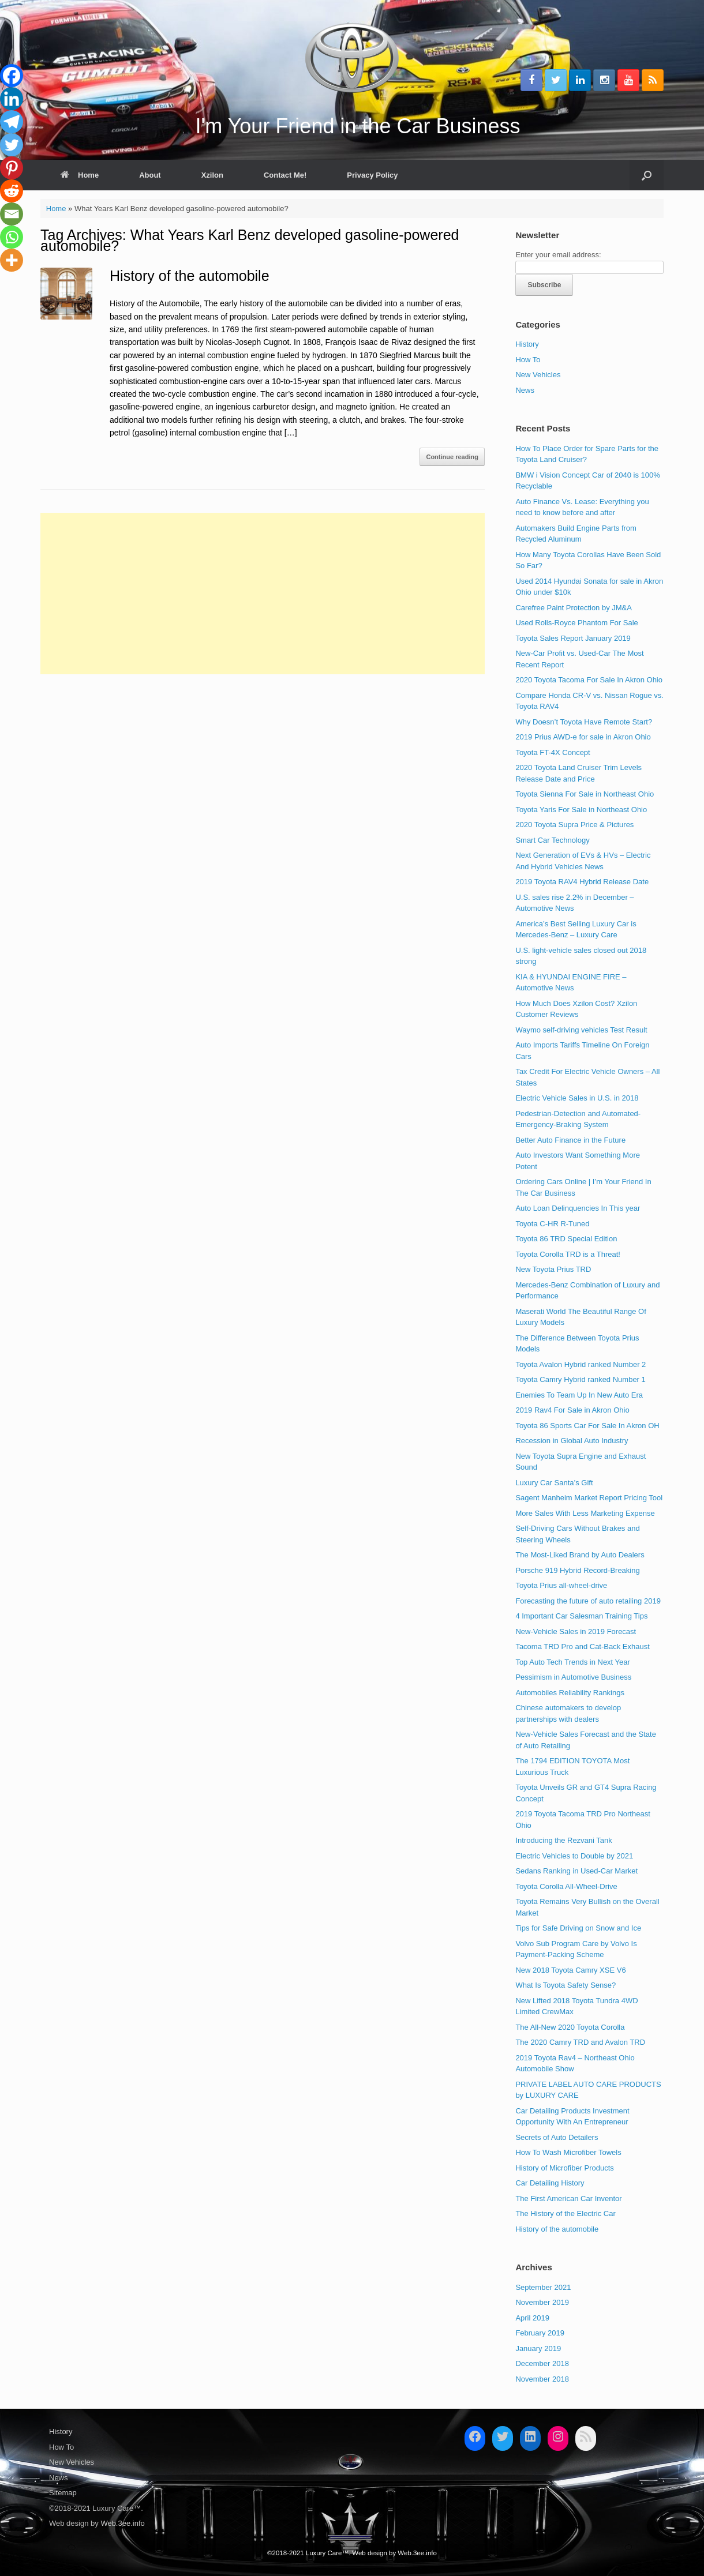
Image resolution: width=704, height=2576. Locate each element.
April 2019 (532, 2318)
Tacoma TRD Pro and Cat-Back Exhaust (582, 1646)
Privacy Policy (372, 175)
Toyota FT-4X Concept (552, 752)
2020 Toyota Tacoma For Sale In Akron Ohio (588, 679)
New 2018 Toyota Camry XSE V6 (570, 1970)
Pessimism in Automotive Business (573, 1677)
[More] (11, 260)
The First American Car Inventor (568, 2198)
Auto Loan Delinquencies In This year (577, 1208)
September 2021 (543, 2287)
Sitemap (63, 2492)
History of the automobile (189, 276)
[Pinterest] (11, 167)
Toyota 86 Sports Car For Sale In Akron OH (587, 1425)
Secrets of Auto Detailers (556, 2137)
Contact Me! (285, 175)
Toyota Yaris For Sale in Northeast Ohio (581, 809)
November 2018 (542, 2379)
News (524, 390)
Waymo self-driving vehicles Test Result (581, 1030)
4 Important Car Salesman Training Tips (581, 1616)
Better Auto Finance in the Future (570, 1140)
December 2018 (542, 2363)
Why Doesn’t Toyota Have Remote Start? (583, 722)
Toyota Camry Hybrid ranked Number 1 (580, 1379)
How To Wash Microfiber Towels (568, 2152)
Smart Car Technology (552, 840)
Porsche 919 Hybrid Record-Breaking (577, 1570)
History (526, 344)
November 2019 (542, 2302)
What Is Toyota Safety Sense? (565, 1985)
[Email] (11, 214)
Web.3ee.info (122, 2523)
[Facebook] (11, 75)
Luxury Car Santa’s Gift (554, 1482)
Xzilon (212, 175)
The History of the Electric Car (565, 2213)
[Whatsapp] (11, 237)
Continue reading (452, 456)
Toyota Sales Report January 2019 (572, 638)
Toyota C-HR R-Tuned (552, 1223)
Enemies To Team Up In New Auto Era (579, 1395)
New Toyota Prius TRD (553, 1269)
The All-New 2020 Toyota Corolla (569, 2027)
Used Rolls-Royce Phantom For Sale (576, 622)
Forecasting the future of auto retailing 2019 (588, 1601)
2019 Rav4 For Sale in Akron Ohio (572, 1410)
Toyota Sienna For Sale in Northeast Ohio (584, 794)
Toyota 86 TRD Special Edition (566, 1238)
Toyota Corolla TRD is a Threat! (567, 1254)
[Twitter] (11, 144)
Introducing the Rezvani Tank (563, 1840)
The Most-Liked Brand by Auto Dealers (579, 1554)
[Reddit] (11, 190)
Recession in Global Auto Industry (571, 1440)
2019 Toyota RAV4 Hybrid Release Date (582, 881)
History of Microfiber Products (564, 2168)
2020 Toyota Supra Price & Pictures (574, 824)
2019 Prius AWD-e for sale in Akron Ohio (582, 737)
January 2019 (538, 2348)
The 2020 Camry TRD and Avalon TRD (580, 2042)
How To (527, 359)
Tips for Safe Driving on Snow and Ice (578, 1928)
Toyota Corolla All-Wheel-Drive (566, 1886)
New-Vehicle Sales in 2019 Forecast (575, 1631)
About (150, 175)
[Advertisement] (262, 593)
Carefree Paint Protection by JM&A (573, 607)
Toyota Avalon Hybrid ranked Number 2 (580, 1364)
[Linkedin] (11, 98)
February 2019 (539, 2333)
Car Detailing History (549, 2183)
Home (80, 175)
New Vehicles (537, 374)
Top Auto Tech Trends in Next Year (572, 1662)
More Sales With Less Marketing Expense (584, 1513)
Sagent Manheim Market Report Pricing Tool (588, 1497)
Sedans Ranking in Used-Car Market (576, 1871)
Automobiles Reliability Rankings (569, 1692)
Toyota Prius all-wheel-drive (561, 1585)
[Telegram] (11, 121)
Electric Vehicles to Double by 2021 (574, 1856)
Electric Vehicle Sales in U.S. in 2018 (576, 1098)
